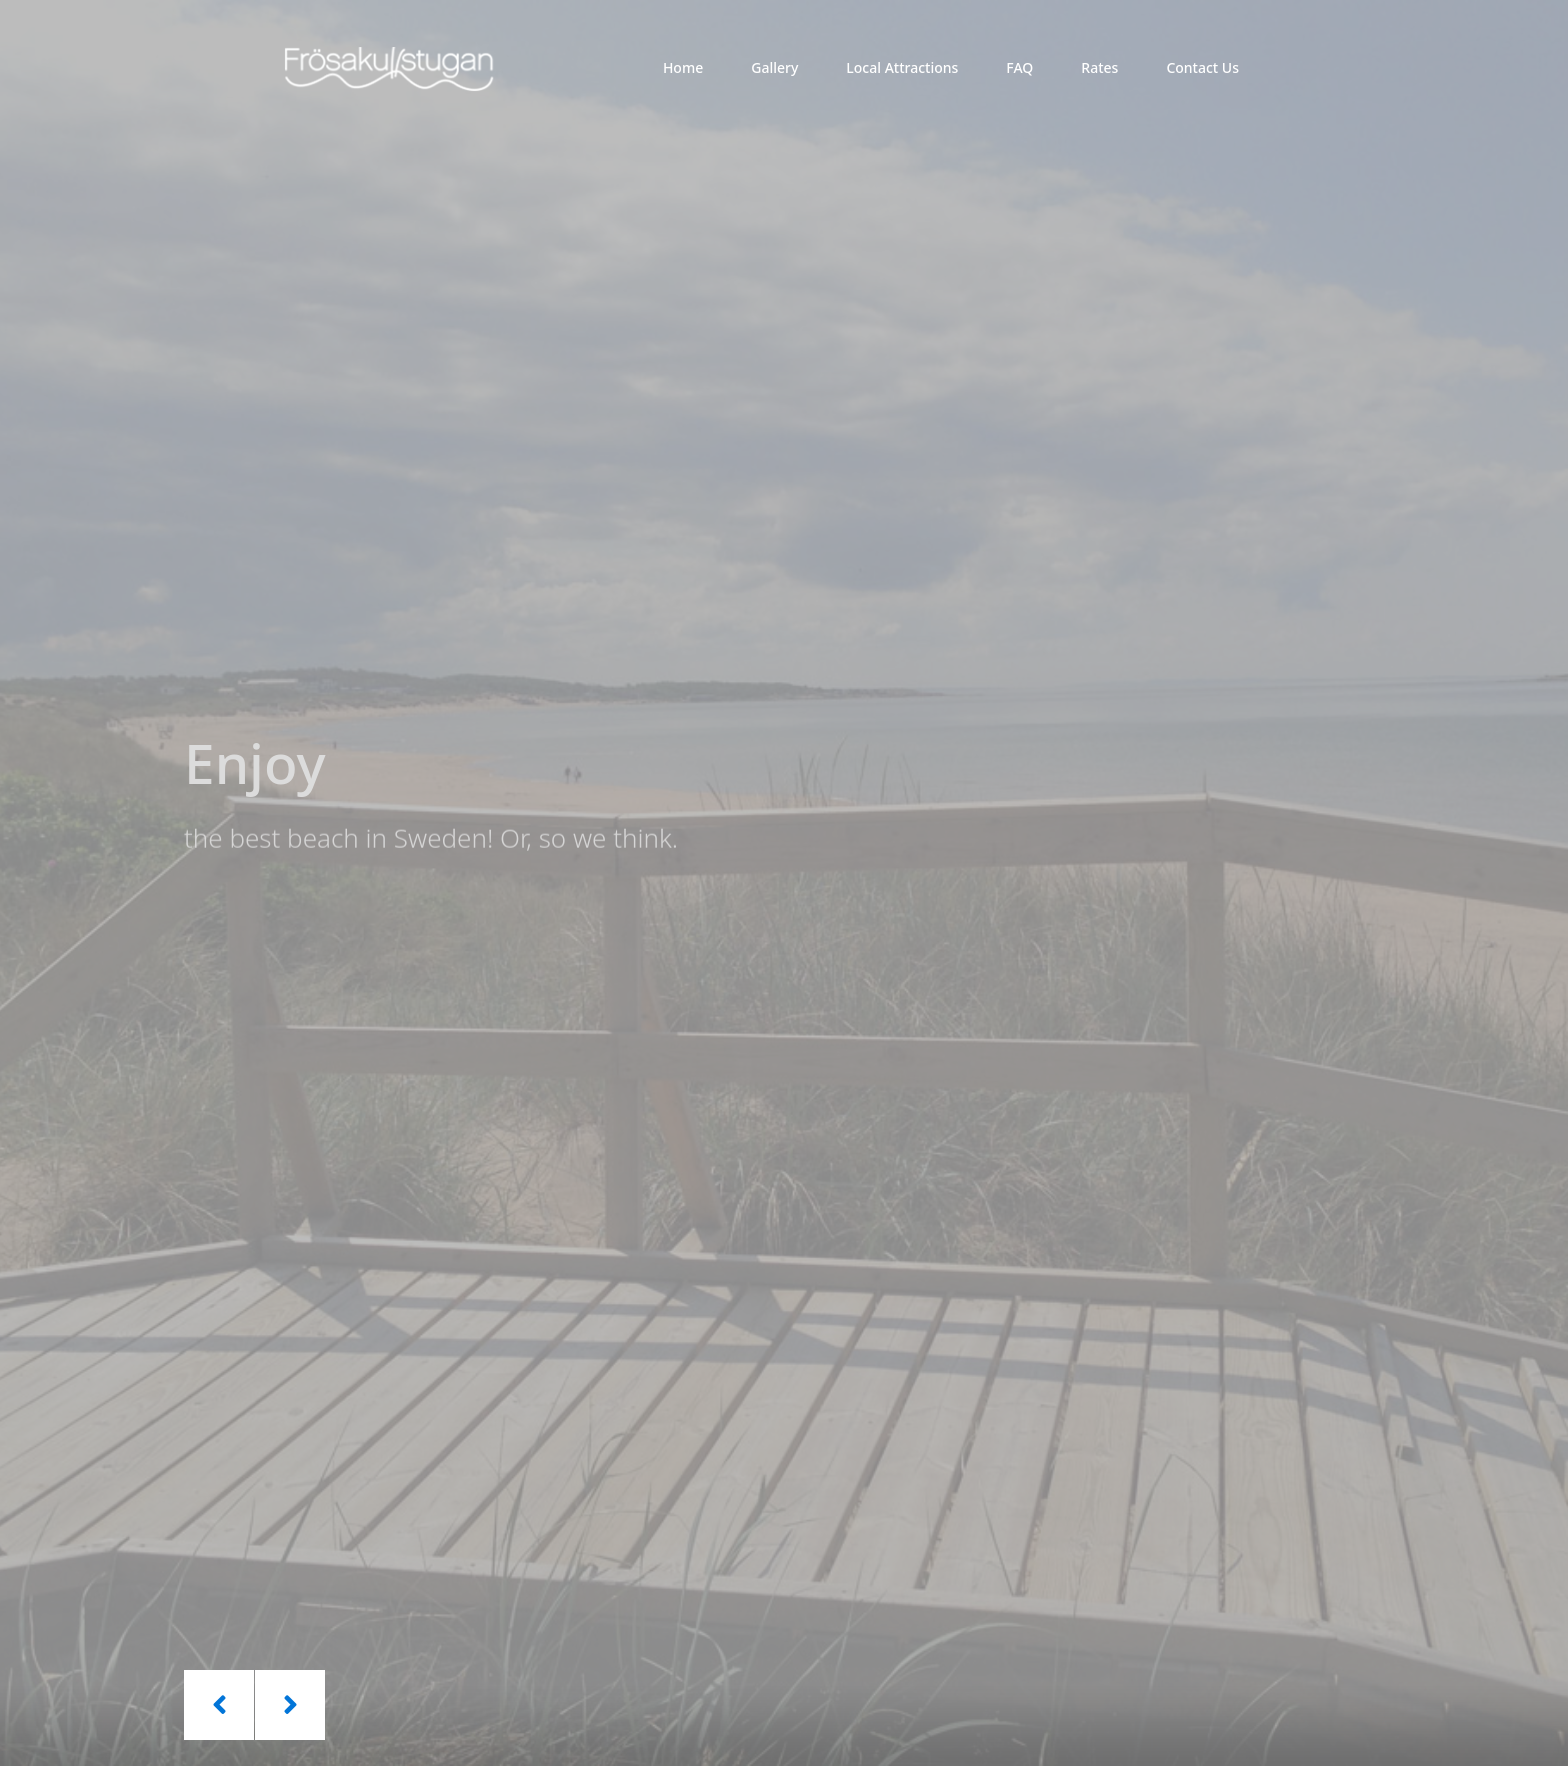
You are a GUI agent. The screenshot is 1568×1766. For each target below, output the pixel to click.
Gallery (774, 67)
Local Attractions (902, 67)
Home (683, 67)
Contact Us (1202, 67)
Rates (1099, 67)
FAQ (1019, 67)
